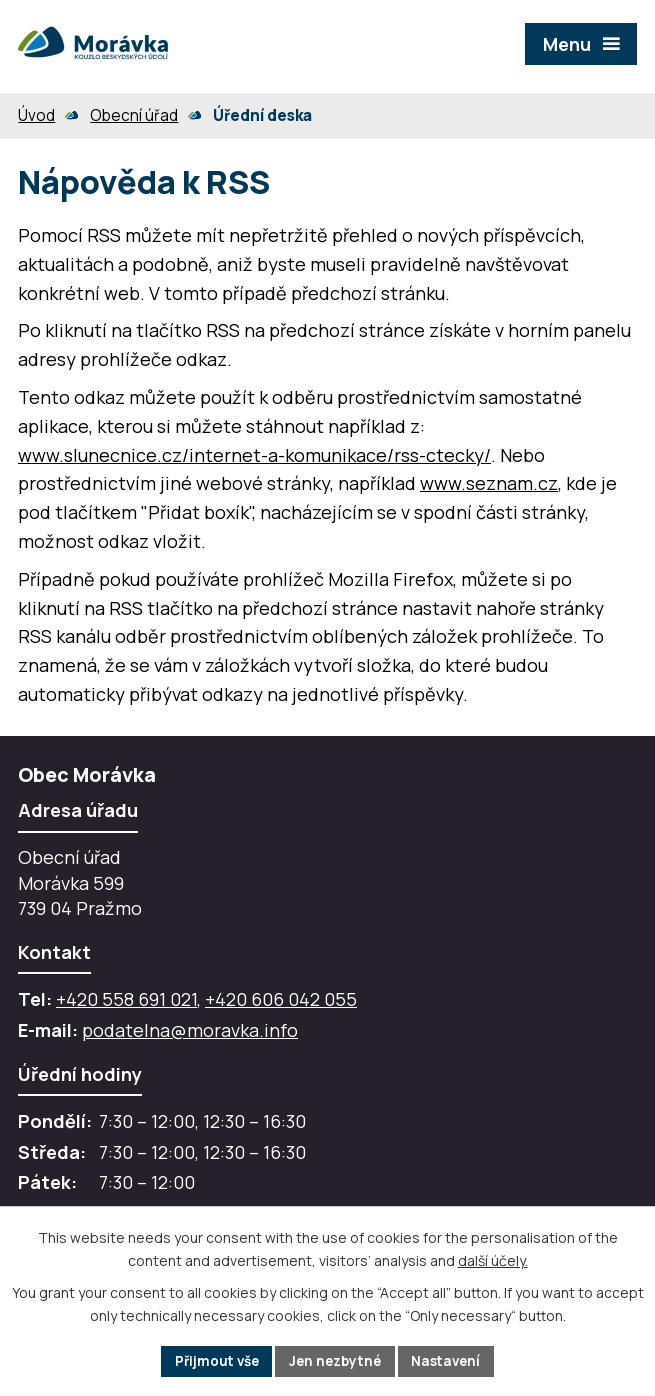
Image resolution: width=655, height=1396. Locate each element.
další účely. (493, 1259)
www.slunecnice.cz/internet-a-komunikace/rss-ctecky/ (254, 455)
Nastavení (452, 1360)
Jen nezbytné (336, 1360)
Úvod (36, 115)
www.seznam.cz (489, 483)
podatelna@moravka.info (190, 1030)
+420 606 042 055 (281, 999)
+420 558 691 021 (126, 999)
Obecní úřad (134, 115)
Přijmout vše (212, 1360)
